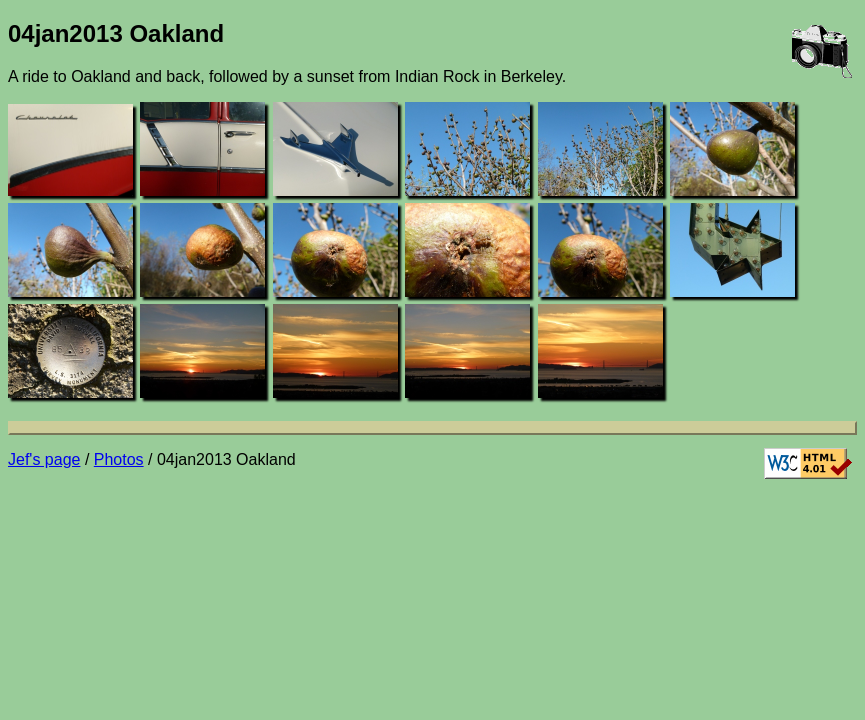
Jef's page (44, 459)
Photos (119, 459)
